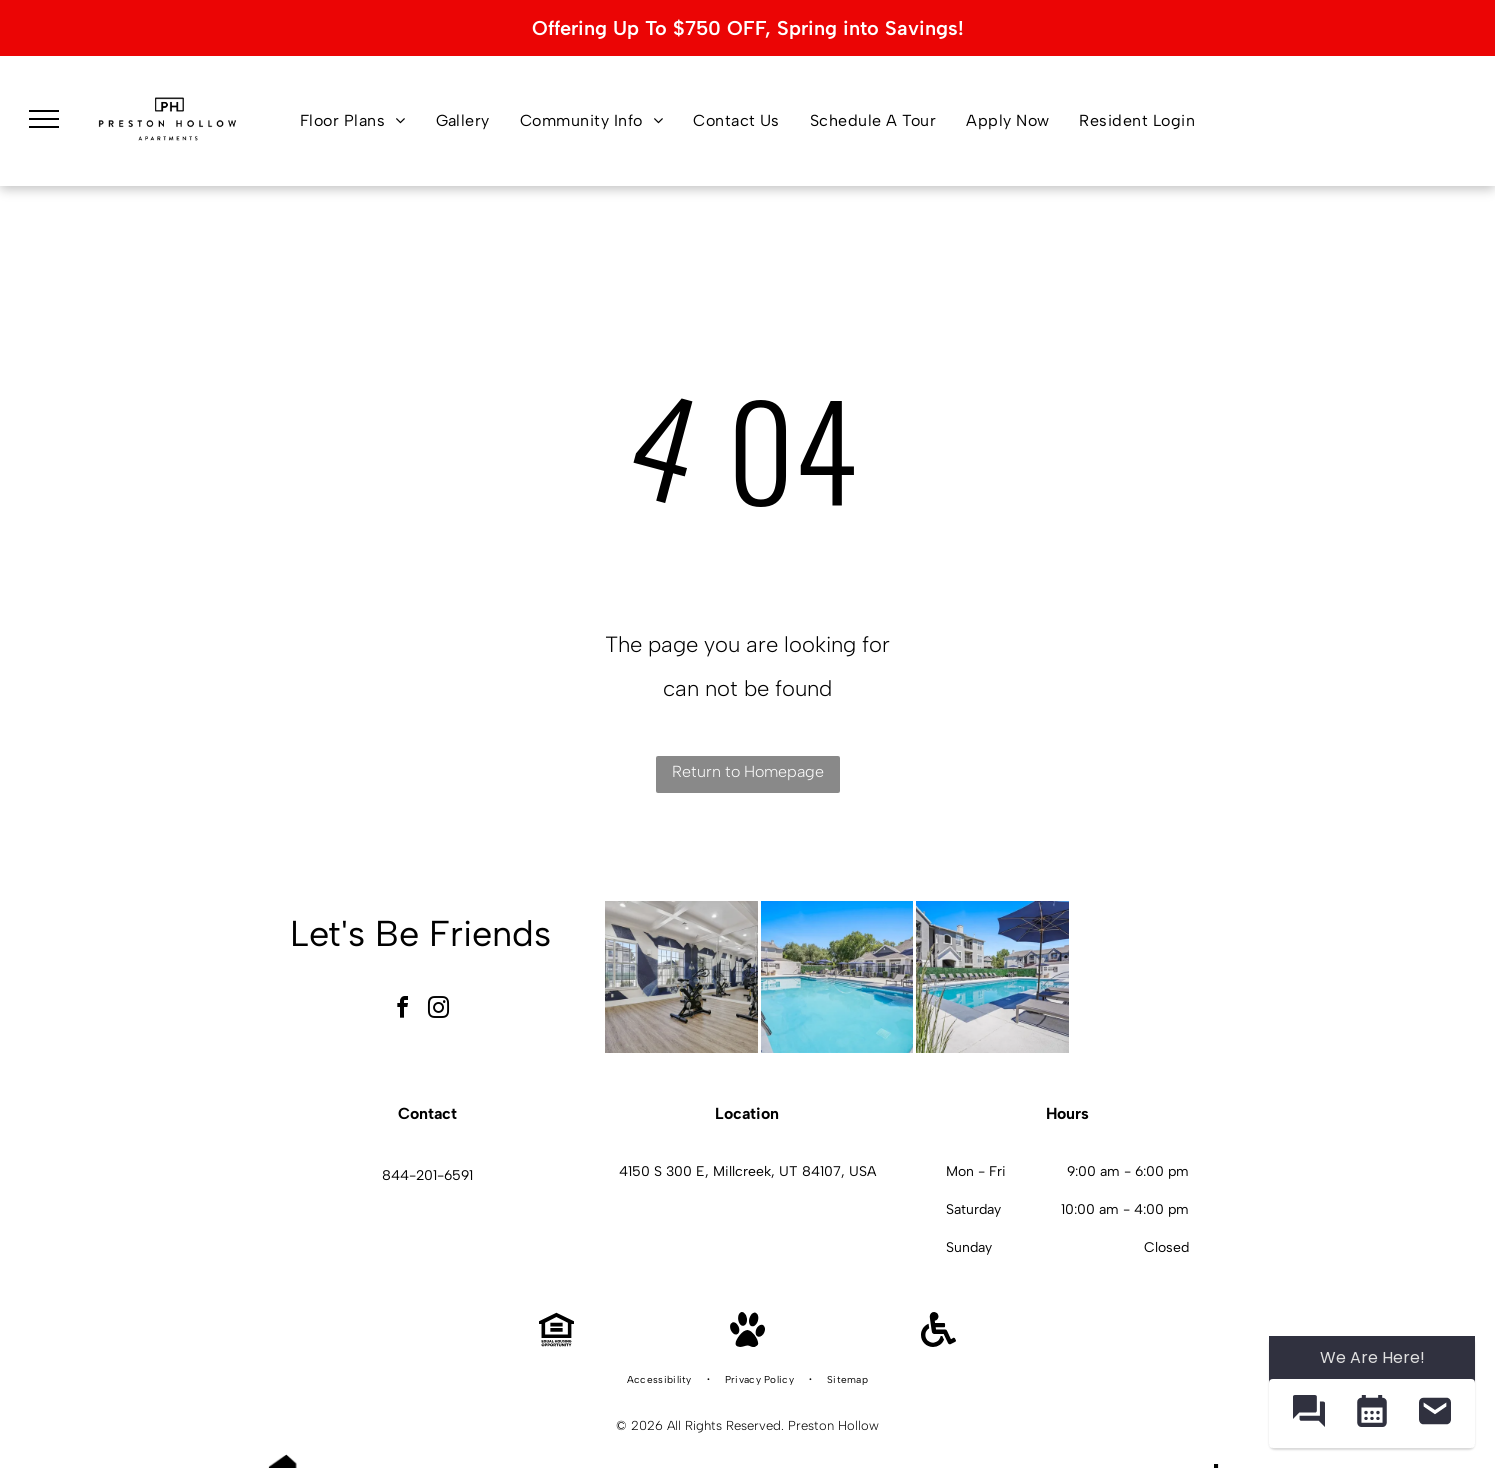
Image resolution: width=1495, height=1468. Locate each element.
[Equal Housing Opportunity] (556, 1341)
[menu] (44, 119)
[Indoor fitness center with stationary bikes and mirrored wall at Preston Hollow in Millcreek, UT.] (681, 977)
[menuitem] (353, 121)
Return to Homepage (748, 771)
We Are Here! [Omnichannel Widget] (1372, 1357)
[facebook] (402, 1010)
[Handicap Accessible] (938, 1341)
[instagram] (438, 1010)
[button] (1308, 1413)
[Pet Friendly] (747, 1341)
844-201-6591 (427, 1175)
